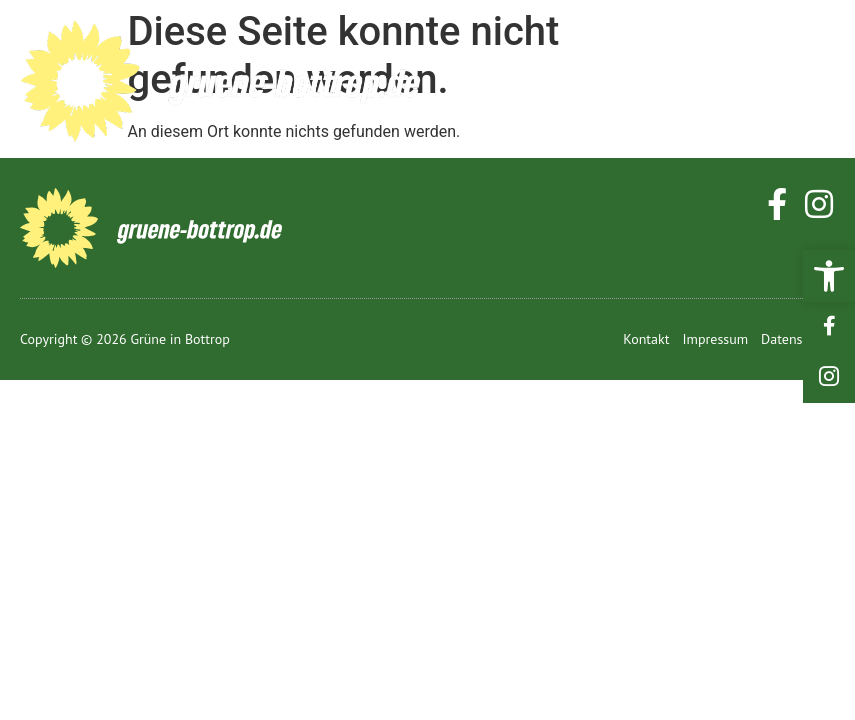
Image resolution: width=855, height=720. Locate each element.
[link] (829, 276)
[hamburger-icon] (812, 81)
